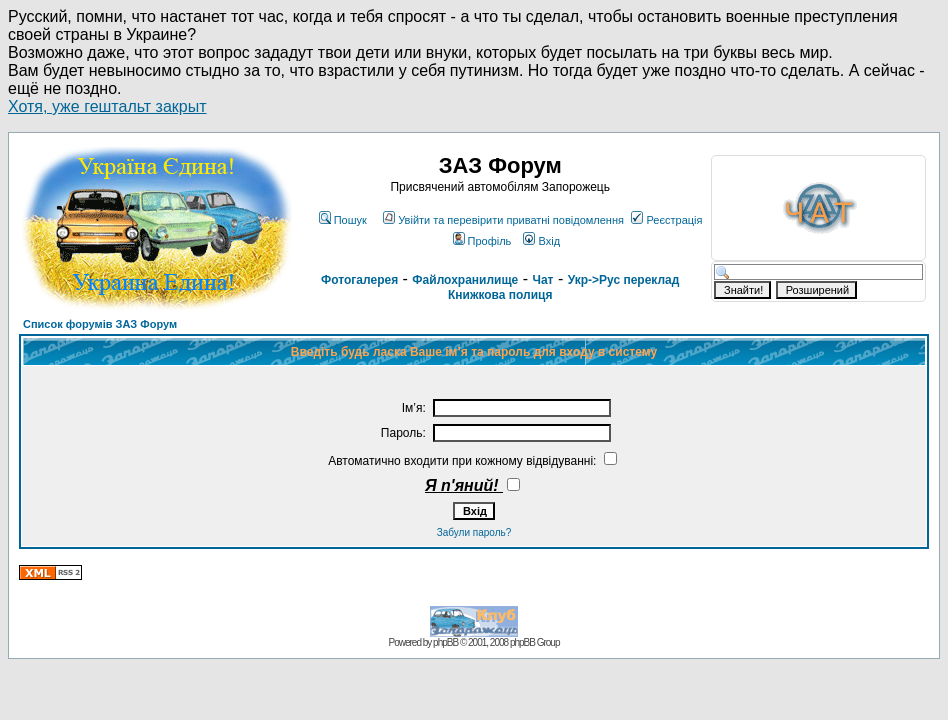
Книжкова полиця (500, 295)
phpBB (445, 642)
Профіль (482, 241)
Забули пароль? (474, 532)
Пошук (343, 220)
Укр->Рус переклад (624, 280)
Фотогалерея (359, 280)
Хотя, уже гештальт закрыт (107, 106)
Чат (542, 280)
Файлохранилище (465, 280)
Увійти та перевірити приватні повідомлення (503, 220)
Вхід (541, 241)
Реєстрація (666, 220)
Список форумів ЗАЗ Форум (100, 324)
